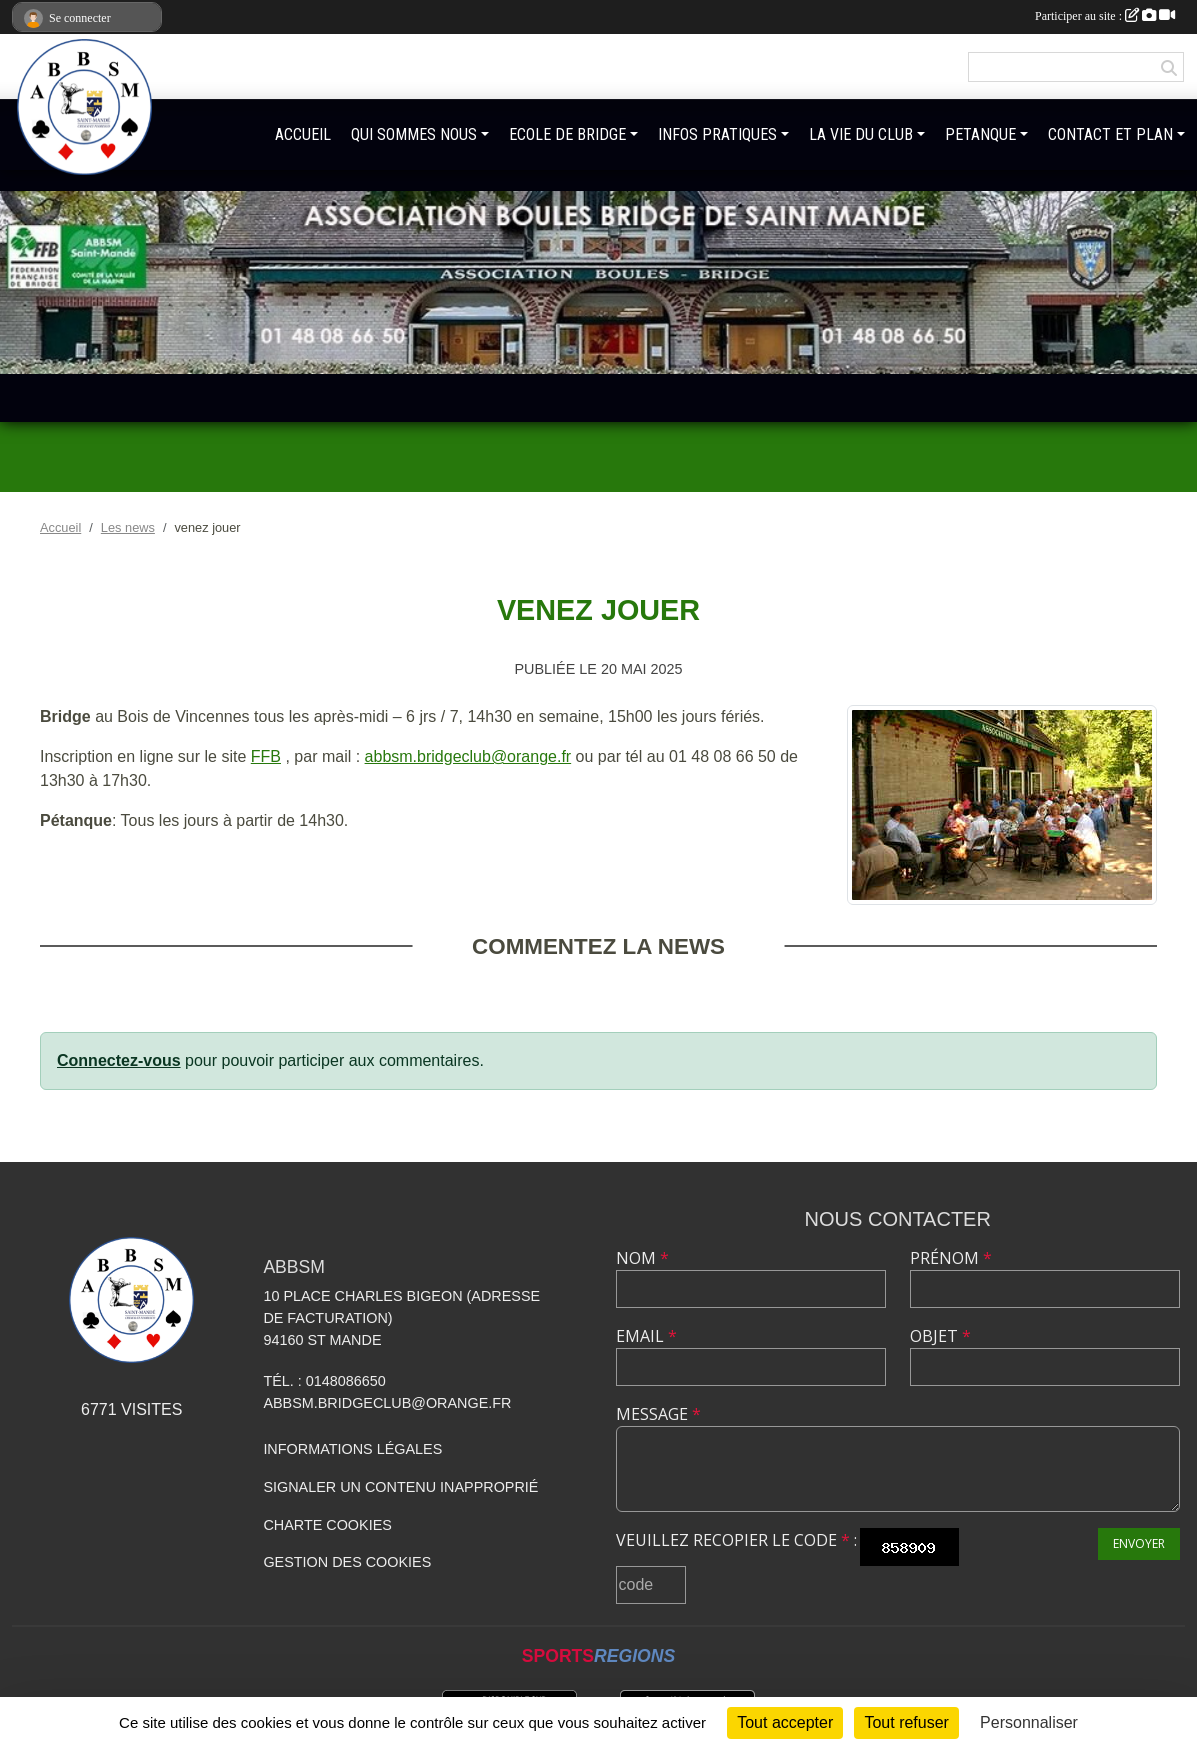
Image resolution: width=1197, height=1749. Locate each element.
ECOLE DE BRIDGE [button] (567, 134)
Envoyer (1139, 1543)
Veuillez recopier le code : (736, 1540)
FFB (266, 756)
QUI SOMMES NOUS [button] (414, 134)
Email (646, 1336)
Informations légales (352, 1449)
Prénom (951, 1258)
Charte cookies (327, 1525)
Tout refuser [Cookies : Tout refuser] (906, 1722)
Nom (642, 1258)
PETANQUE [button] (980, 134)
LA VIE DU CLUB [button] (861, 134)
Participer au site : (1105, 16)
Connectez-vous (119, 1060)
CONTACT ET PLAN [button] (1110, 134)
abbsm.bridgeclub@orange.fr (468, 756)
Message (658, 1414)
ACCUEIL (303, 134)
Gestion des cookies (347, 1562)
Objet (940, 1336)
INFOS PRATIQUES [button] (717, 134)
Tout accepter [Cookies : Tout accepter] (785, 1722)
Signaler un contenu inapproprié (400, 1487)
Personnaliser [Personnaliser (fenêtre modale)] (1029, 1722)
